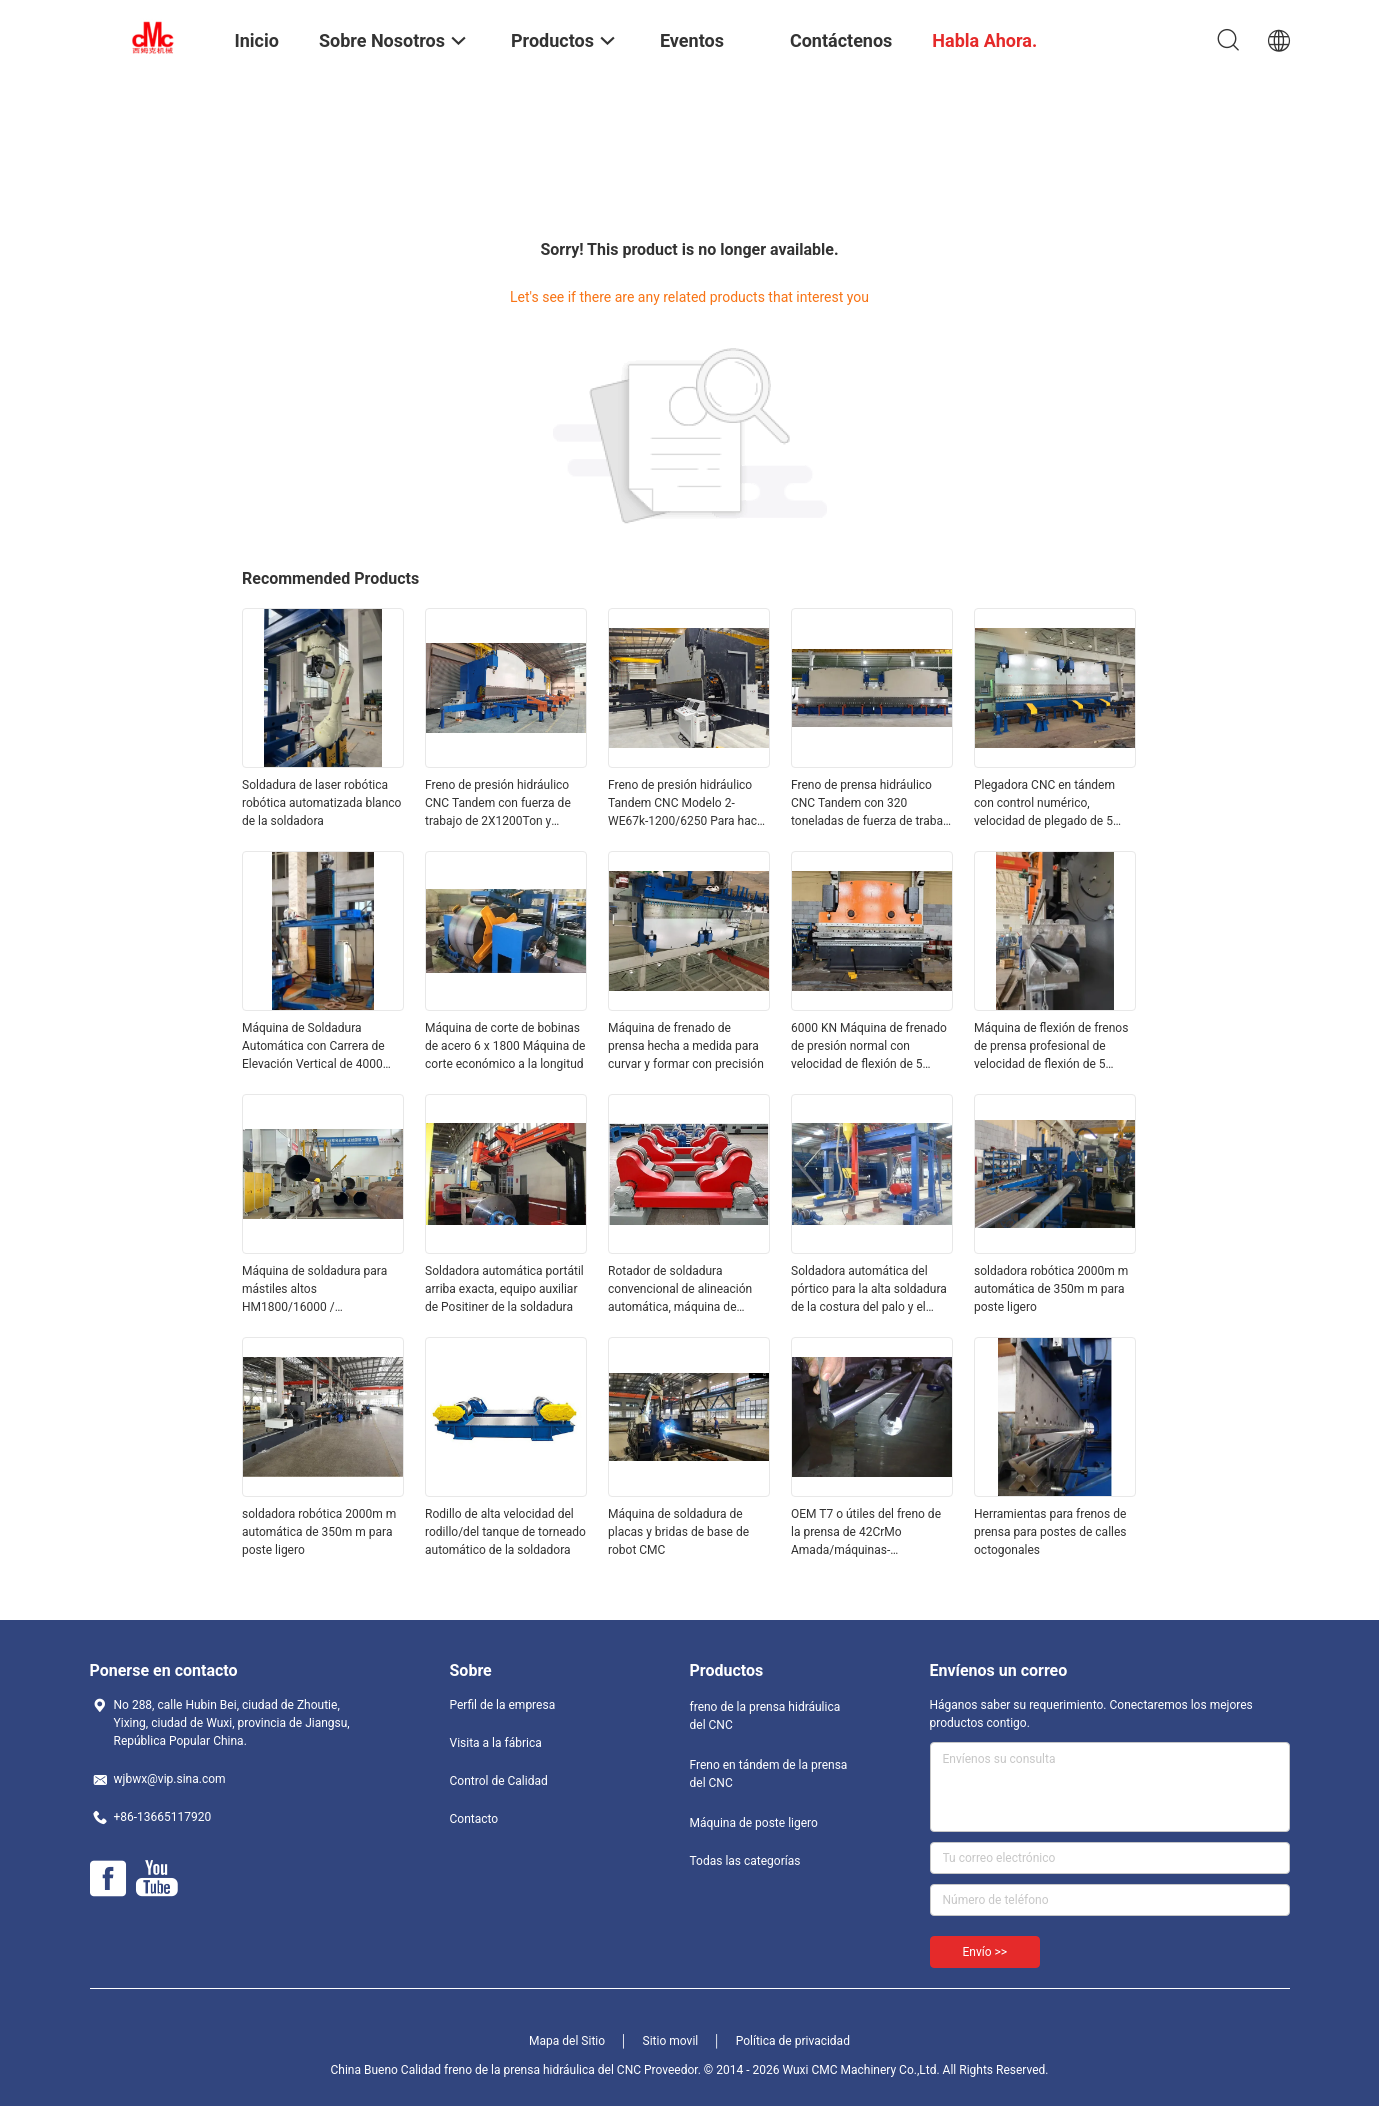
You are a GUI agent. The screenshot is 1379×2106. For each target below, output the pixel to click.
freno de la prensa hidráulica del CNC (765, 1716)
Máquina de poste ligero (754, 1823)
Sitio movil (671, 2041)
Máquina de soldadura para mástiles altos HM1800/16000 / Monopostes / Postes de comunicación (314, 1290)
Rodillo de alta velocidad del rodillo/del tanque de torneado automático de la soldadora (505, 1532)
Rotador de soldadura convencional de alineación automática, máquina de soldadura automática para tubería (680, 1290)
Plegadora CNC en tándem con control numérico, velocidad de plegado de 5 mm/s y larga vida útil (1044, 804)
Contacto (474, 1819)
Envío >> (985, 1952)
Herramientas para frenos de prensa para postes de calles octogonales (1050, 1532)
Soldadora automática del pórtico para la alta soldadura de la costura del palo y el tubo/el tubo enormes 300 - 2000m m (869, 1290)
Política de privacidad (793, 2041)
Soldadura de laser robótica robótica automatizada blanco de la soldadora (321, 803)
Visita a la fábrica (496, 1743)
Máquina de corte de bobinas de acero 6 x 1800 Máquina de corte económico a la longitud (505, 1046)
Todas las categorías (745, 1861)
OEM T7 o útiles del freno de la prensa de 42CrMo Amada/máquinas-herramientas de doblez (866, 1533)
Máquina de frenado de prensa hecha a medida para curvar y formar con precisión (686, 1046)
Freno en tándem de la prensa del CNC (769, 1774)
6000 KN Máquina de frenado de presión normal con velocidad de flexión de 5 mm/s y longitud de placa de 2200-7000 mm (869, 1047)
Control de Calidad (499, 1781)
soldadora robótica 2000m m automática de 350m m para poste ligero (1051, 1289)
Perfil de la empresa (503, 1705)
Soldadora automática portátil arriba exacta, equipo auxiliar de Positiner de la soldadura (504, 1289)
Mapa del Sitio (567, 2041)
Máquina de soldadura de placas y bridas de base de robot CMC (678, 1532)
